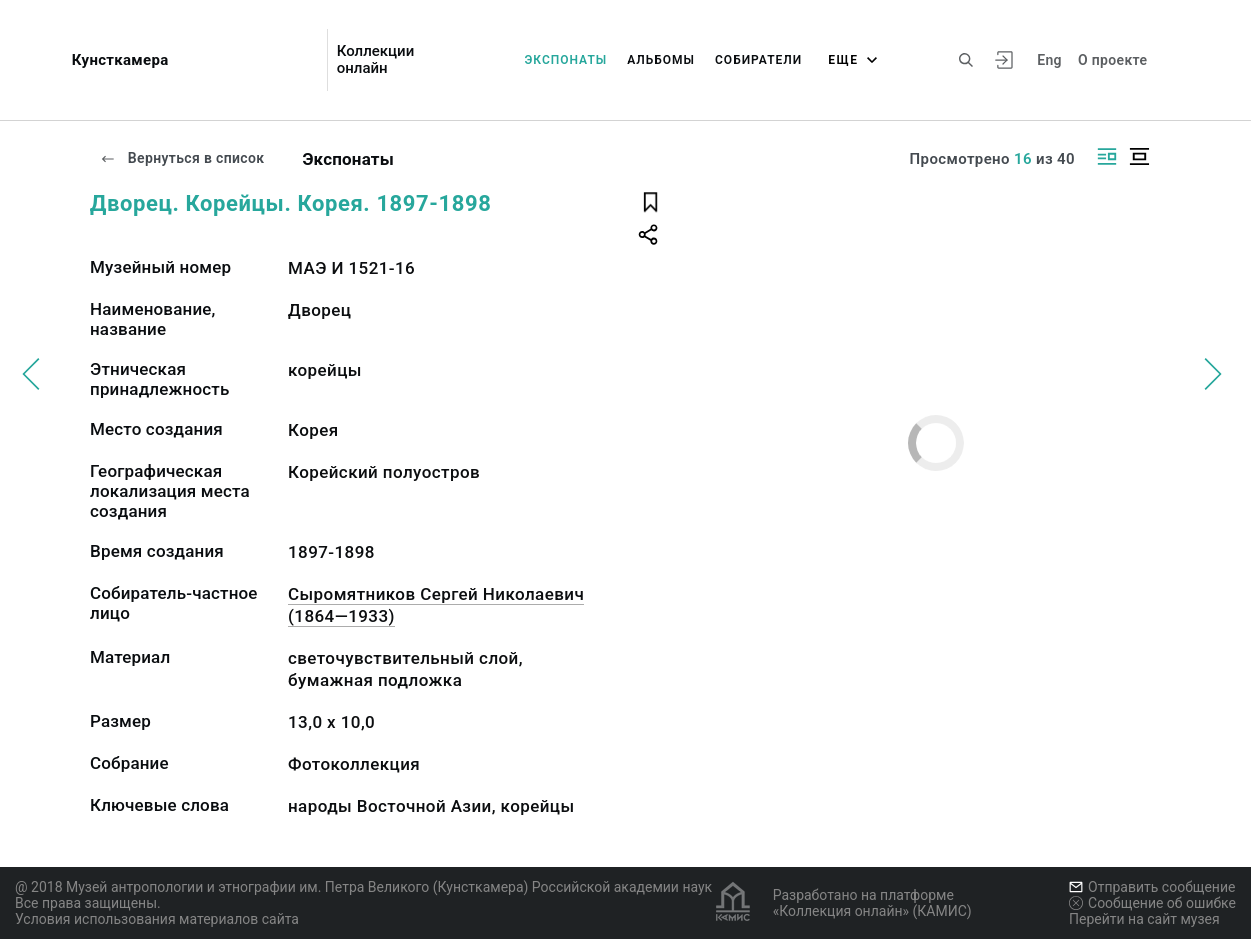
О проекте (1112, 60)
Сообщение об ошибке (1152, 903)
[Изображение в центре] (1139, 156)
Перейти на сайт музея (1144, 919)
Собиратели (758, 60)
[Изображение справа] (1107, 156)
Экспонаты (565, 60)
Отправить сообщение (1152, 887)
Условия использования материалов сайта (157, 919)
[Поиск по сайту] (966, 60)
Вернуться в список (182, 158)
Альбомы (661, 60)
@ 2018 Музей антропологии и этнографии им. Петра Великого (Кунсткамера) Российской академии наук (363, 887)
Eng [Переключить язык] (1049, 60)
